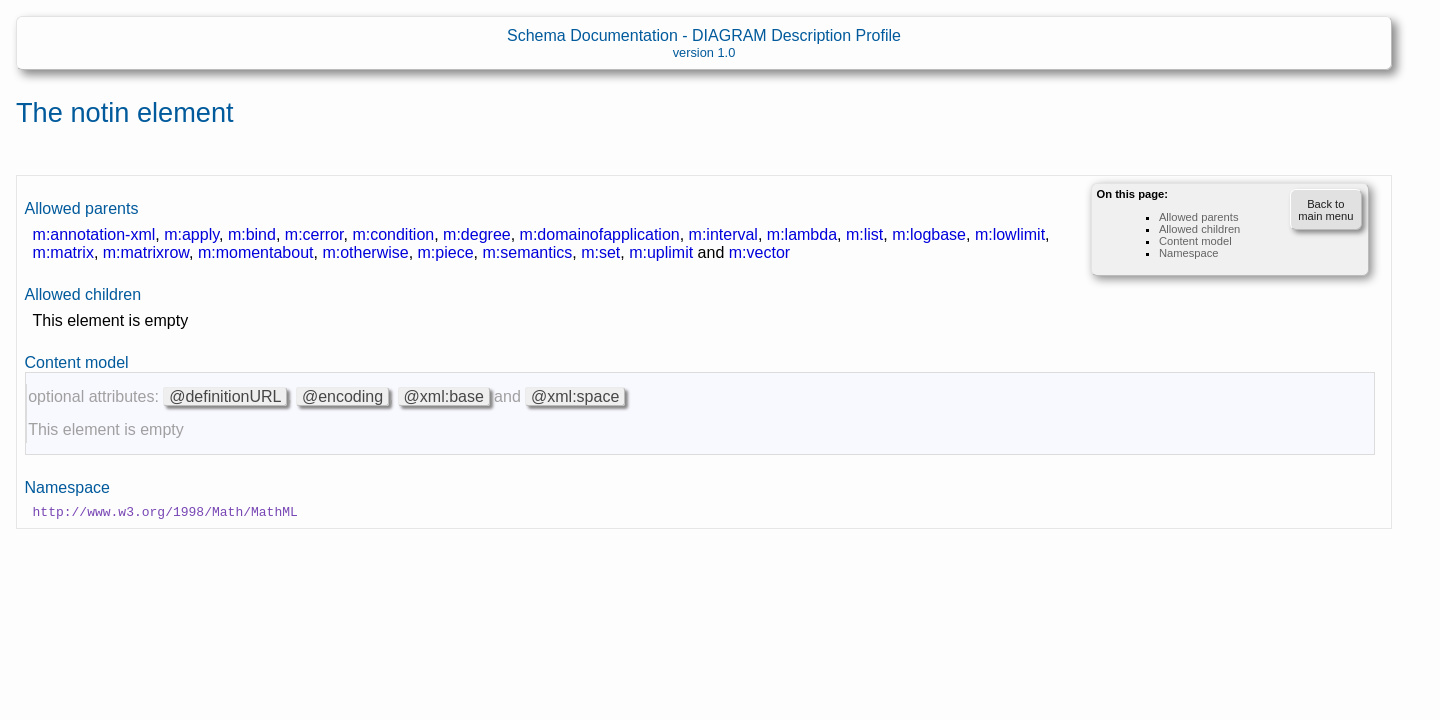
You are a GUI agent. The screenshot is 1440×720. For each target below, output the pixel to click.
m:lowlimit (1010, 234)
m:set (600, 252)
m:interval (723, 234)
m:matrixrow (146, 252)
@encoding (342, 396)
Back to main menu (1325, 210)
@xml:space (575, 396)
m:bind (252, 234)
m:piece (446, 252)
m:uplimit (661, 252)
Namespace (1189, 253)
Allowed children (1199, 229)
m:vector (759, 252)
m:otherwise (365, 252)
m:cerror (314, 234)
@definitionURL (225, 396)
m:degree (477, 234)
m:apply (191, 234)
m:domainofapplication (600, 234)
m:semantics (527, 252)
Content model (1195, 241)
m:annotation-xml (94, 234)
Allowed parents (1199, 217)
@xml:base (444, 396)
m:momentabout (256, 252)
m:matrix (63, 252)
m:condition (393, 234)
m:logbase (929, 234)
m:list (864, 234)
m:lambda (802, 234)
